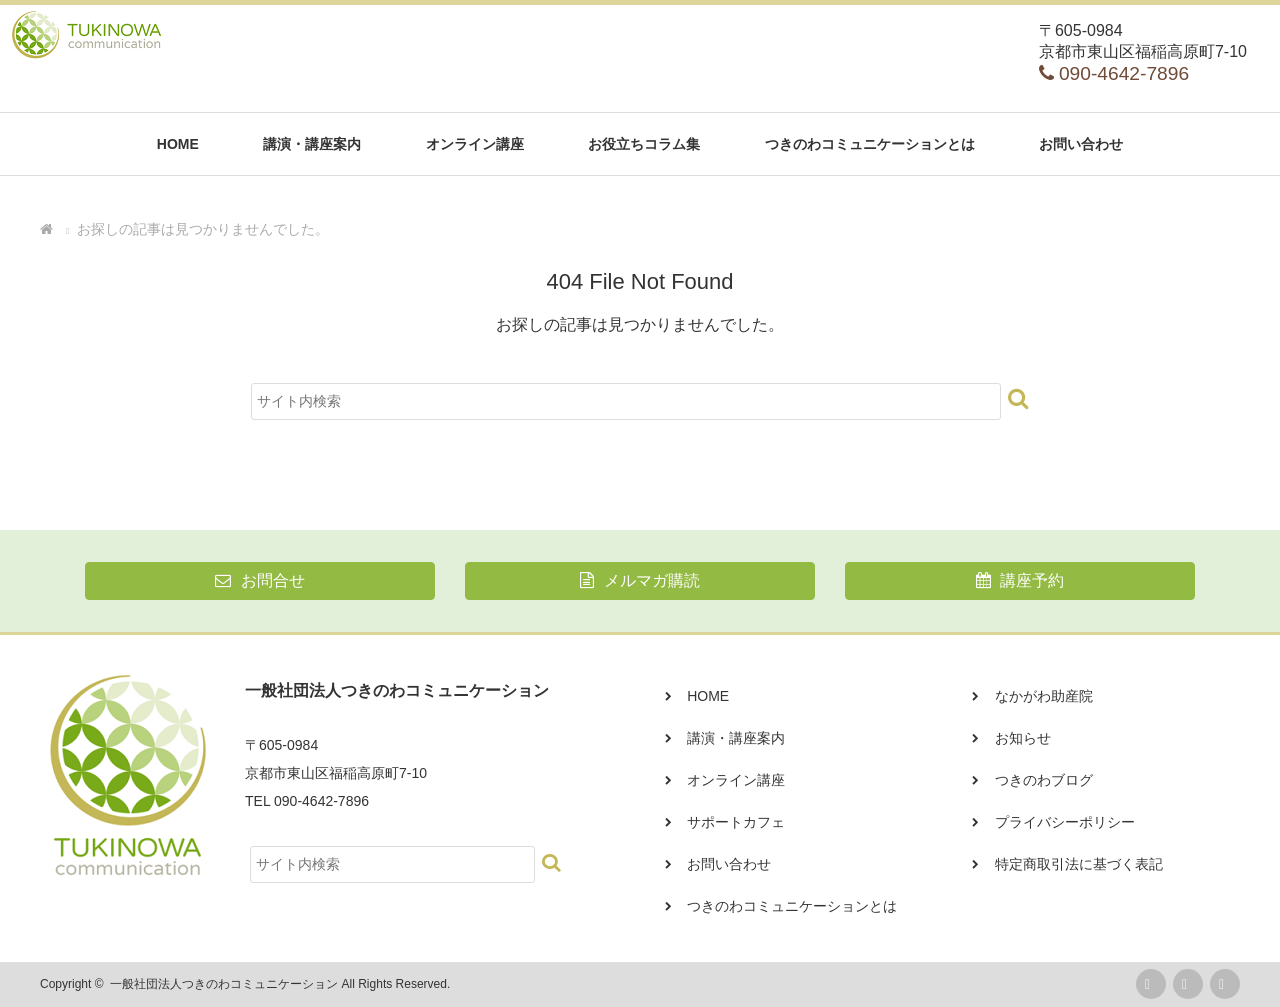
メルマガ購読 (639, 580)
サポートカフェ (736, 822)
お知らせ (1023, 738)
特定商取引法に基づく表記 (1079, 864)
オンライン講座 (475, 144)
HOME (178, 144)
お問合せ (259, 580)
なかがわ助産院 (1044, 696)
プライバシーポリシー (1065, 822)
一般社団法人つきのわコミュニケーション (224, 984)
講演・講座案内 (312, 144)
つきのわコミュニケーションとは (870, 144)
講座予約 (1020, 580)
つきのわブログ (1044, 780)
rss (1151, 984)
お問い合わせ (1081, 144)
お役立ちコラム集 (644, 144)
